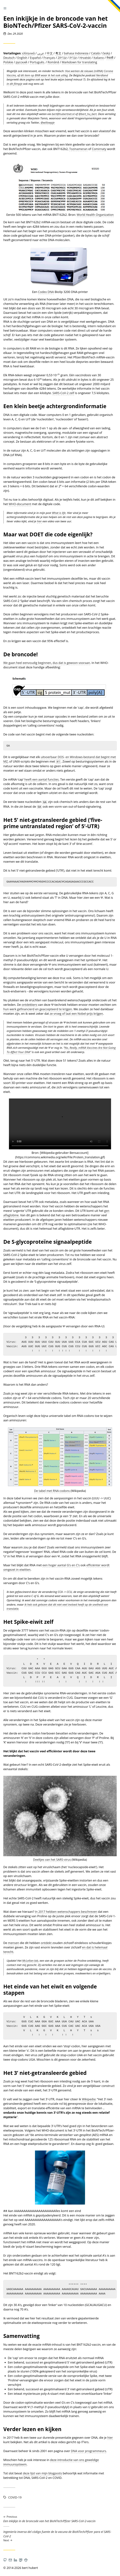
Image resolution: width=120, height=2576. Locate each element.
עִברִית (73, 58)
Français (49, 58)
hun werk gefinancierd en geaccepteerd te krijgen (37, 1009)
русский (21, 62)
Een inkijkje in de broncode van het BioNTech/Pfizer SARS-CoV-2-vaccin (60, 2519)
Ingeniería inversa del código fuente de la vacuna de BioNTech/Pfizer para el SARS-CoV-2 (60, 2536)
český (106, 53)
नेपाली (109, 58)
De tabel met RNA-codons (52, 1491)
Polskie (8, 62)
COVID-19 (15, 2497)
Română (53, 62)
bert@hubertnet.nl (63, 114)
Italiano (98, 58)
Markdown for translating (79, 62)
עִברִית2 (62, 58)
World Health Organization (95, 215)
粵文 (58, 53)
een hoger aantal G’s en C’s (61, 1565)
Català (95, 53)
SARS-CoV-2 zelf (63, 393)
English (22, 58)
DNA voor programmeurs (88, 2451)
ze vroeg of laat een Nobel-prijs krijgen (76, 1014)
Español (35, 58)
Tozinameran (78, 149)
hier (39, 521)
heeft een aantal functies (41, 779)
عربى (40, 53)
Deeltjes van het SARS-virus (52, 1860)
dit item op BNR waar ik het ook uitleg (44, 75)
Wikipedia (88, 2099)
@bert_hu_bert (88, 114)
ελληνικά (28, 53)
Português (37, 62)
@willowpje (48, 122)
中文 (50, 53)
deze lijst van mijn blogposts (42, 2473)
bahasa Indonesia (76, 53)
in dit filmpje (14, 84)
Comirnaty (99, 149)
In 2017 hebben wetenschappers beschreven (66, 1912)
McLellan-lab (30, 1960)
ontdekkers (29, 1005)
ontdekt (46, 1943)
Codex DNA (46, 292)
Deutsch (9, 58)
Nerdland (102, 75)
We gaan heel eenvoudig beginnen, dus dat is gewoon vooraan (46, 663)
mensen (13, 1943)
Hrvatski (85, 58)
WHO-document (20, 504)
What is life (59, 513)
